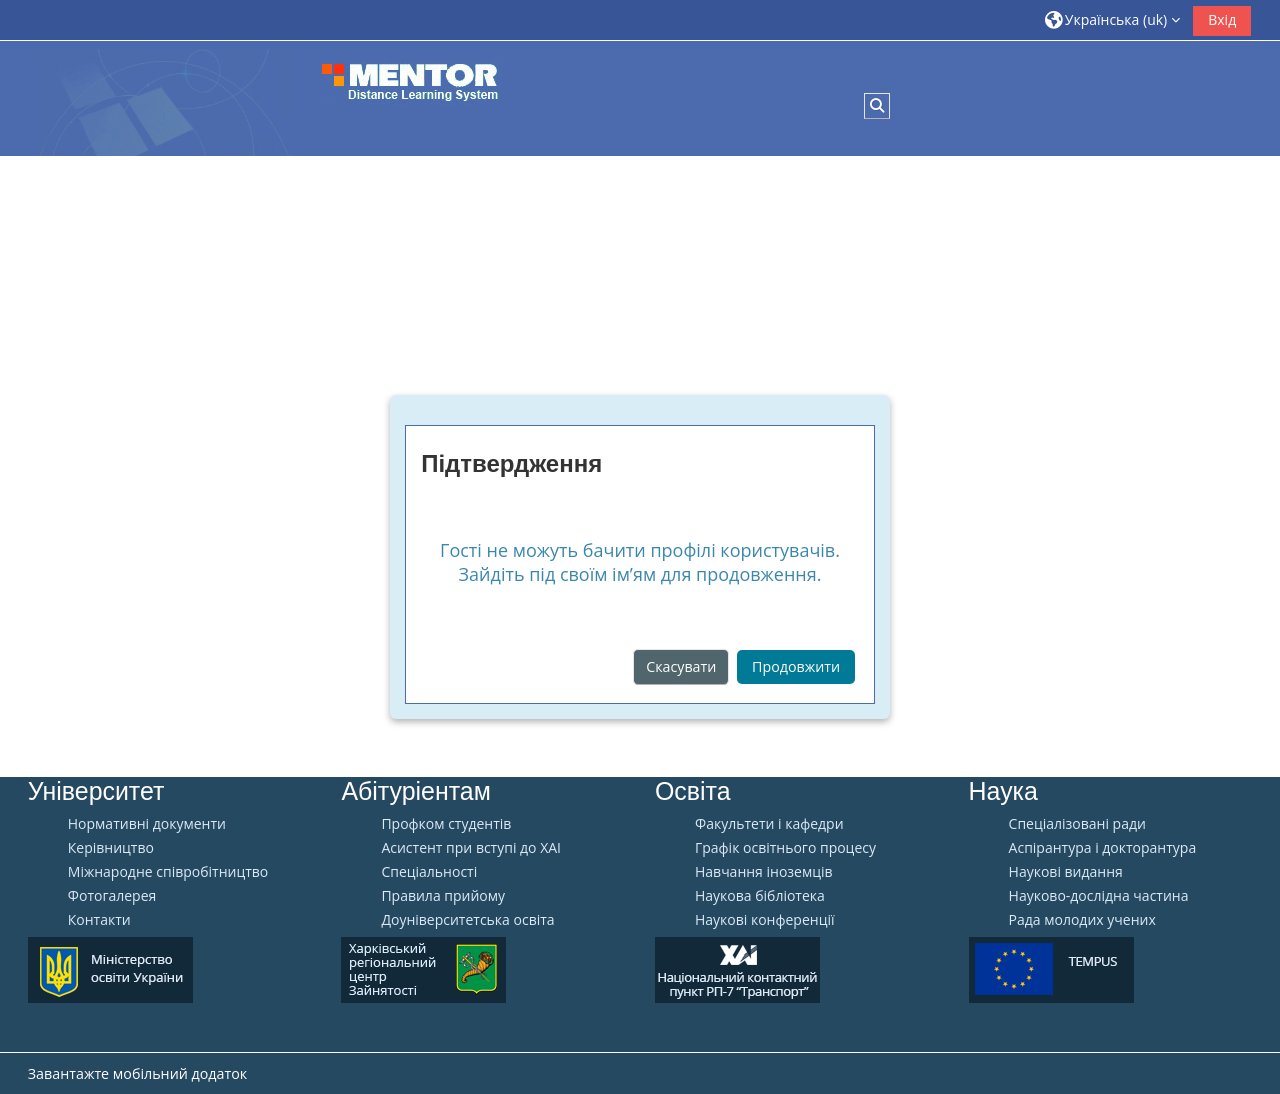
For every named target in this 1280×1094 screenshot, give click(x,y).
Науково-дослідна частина (1099, 896)
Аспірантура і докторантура (1103, 848)
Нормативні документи (147, 824)
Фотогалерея (112, 896)
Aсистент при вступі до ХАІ (471, 848)
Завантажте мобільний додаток (137, 1073)
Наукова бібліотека (760, 896)
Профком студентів (446, 824)
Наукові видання (1066, 872)
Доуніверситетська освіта (467, 920)
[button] (1113, 19)
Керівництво (111, 848)
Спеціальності (429, 872)
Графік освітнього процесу (785, 848)
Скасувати (681, 666)
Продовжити (796, 666)
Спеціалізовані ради (1077, 824)
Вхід (1222, 19)
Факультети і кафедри (769, 824)
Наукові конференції (765, 920)
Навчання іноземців (764, 872)
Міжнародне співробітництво (168, 872)
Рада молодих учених (1082, 920)
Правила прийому (443, 896)
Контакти (99, 920)
